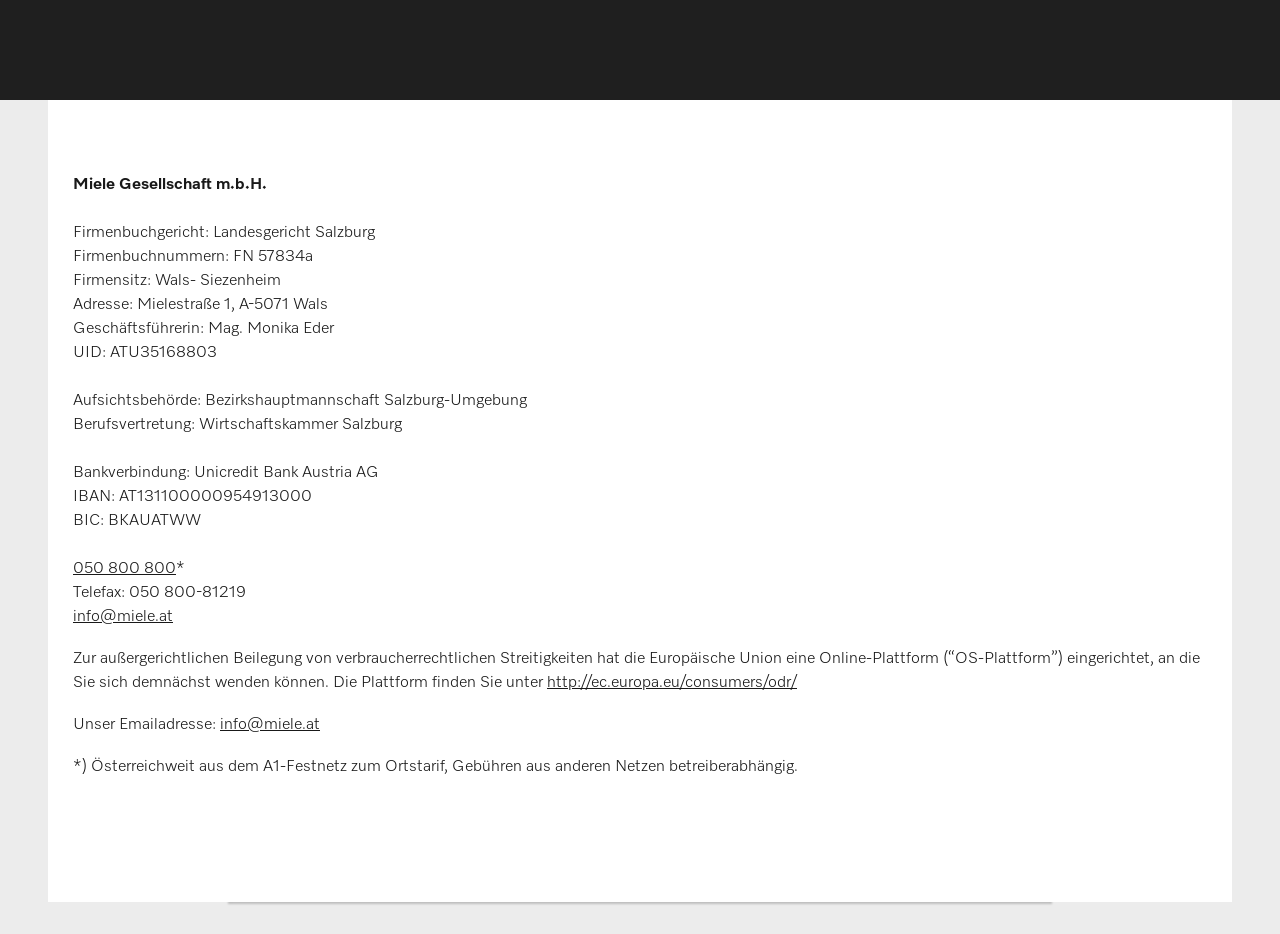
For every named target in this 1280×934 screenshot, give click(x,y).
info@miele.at (123, 617)
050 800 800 (124, 569)
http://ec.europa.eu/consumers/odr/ (672, 683)
